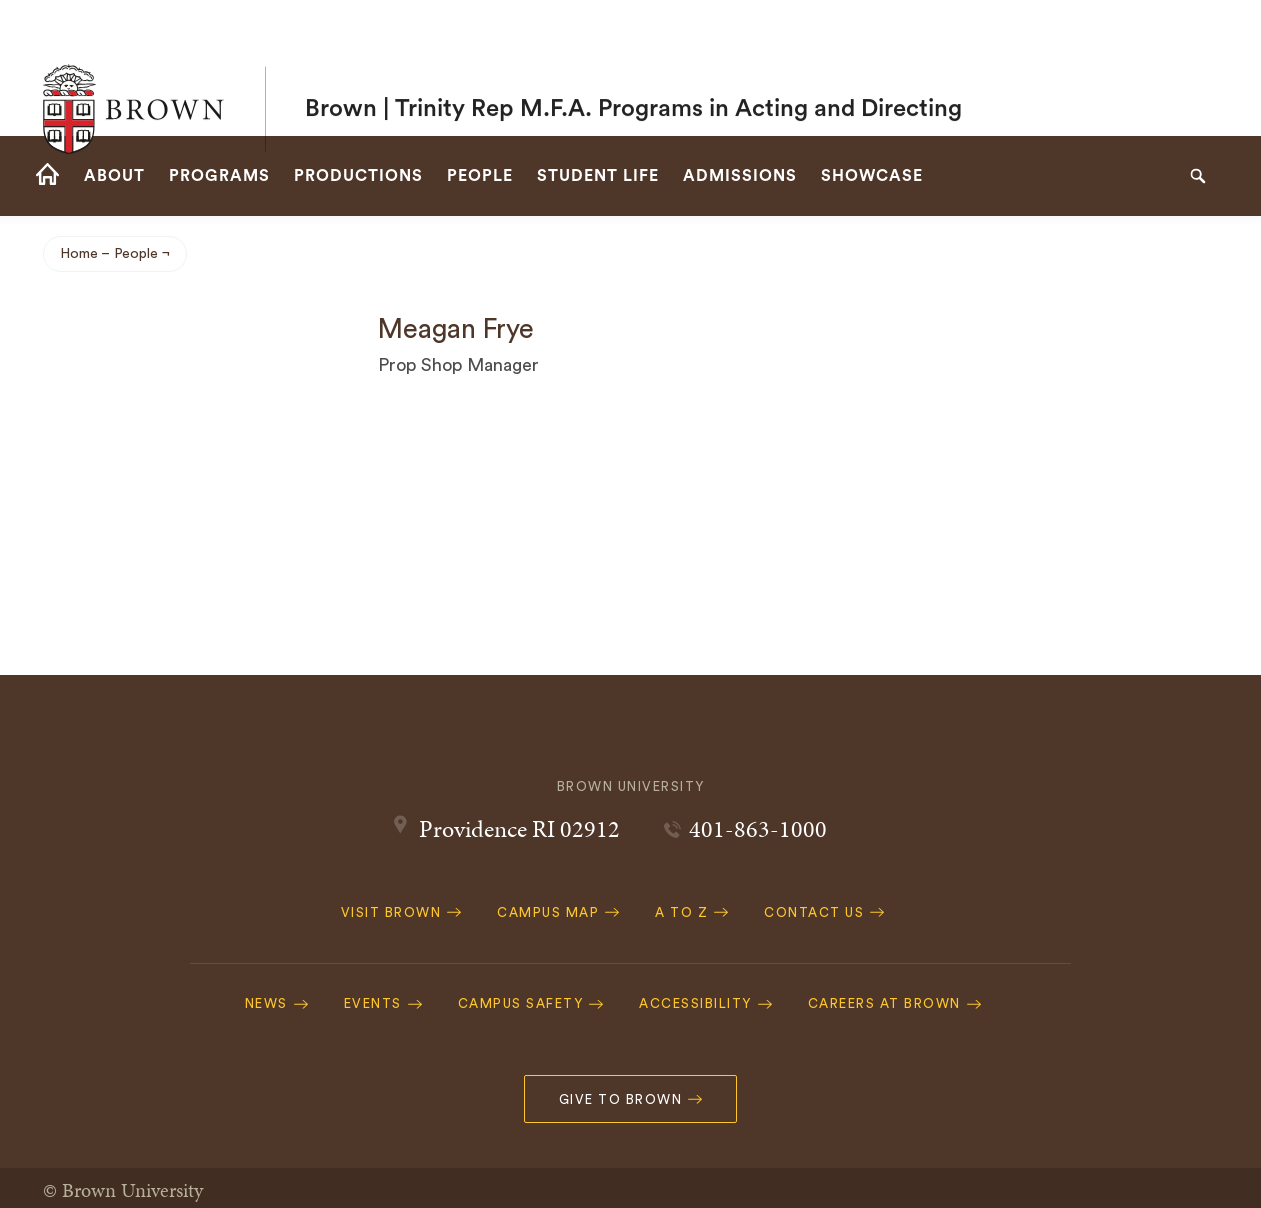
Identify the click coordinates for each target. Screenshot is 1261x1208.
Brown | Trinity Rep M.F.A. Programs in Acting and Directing (633, 68)
